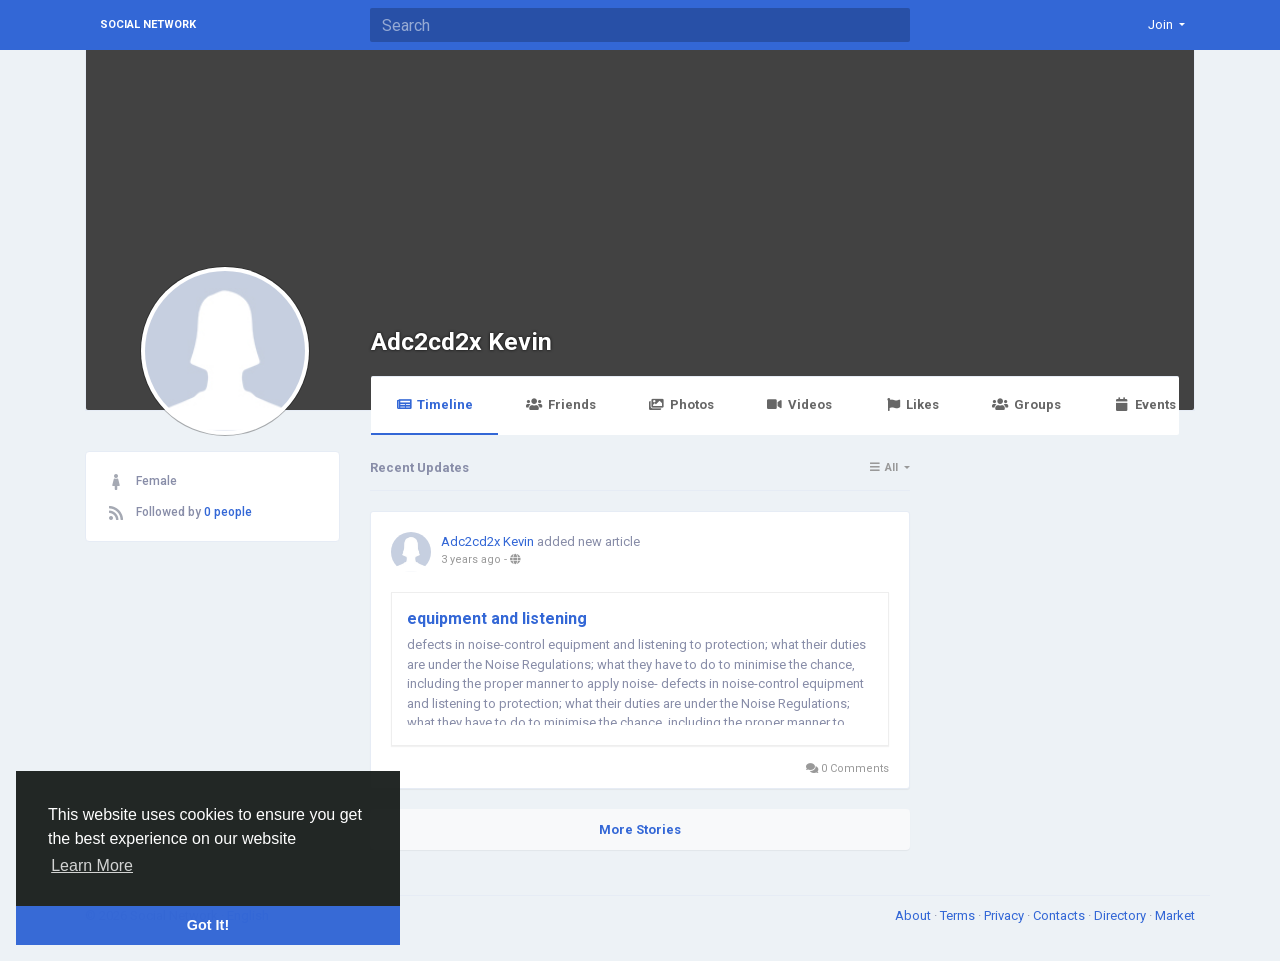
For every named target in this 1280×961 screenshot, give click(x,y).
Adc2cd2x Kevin (461, 341)
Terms (959, 915)
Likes (912, 404)
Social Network (148, 24)
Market (1175, 915)
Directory (1121, 915)
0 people (228, 512)
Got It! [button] (208, 925)
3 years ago (471, 559)
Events (1145, 404)
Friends (560, 404)
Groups (1026, 404)
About (914, 915)
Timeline (434, 404)
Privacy (1005, 915)
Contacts (1060, 915)
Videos (799, 404)
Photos (681, 404)
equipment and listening (497, 618)
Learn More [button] (92, 865)
